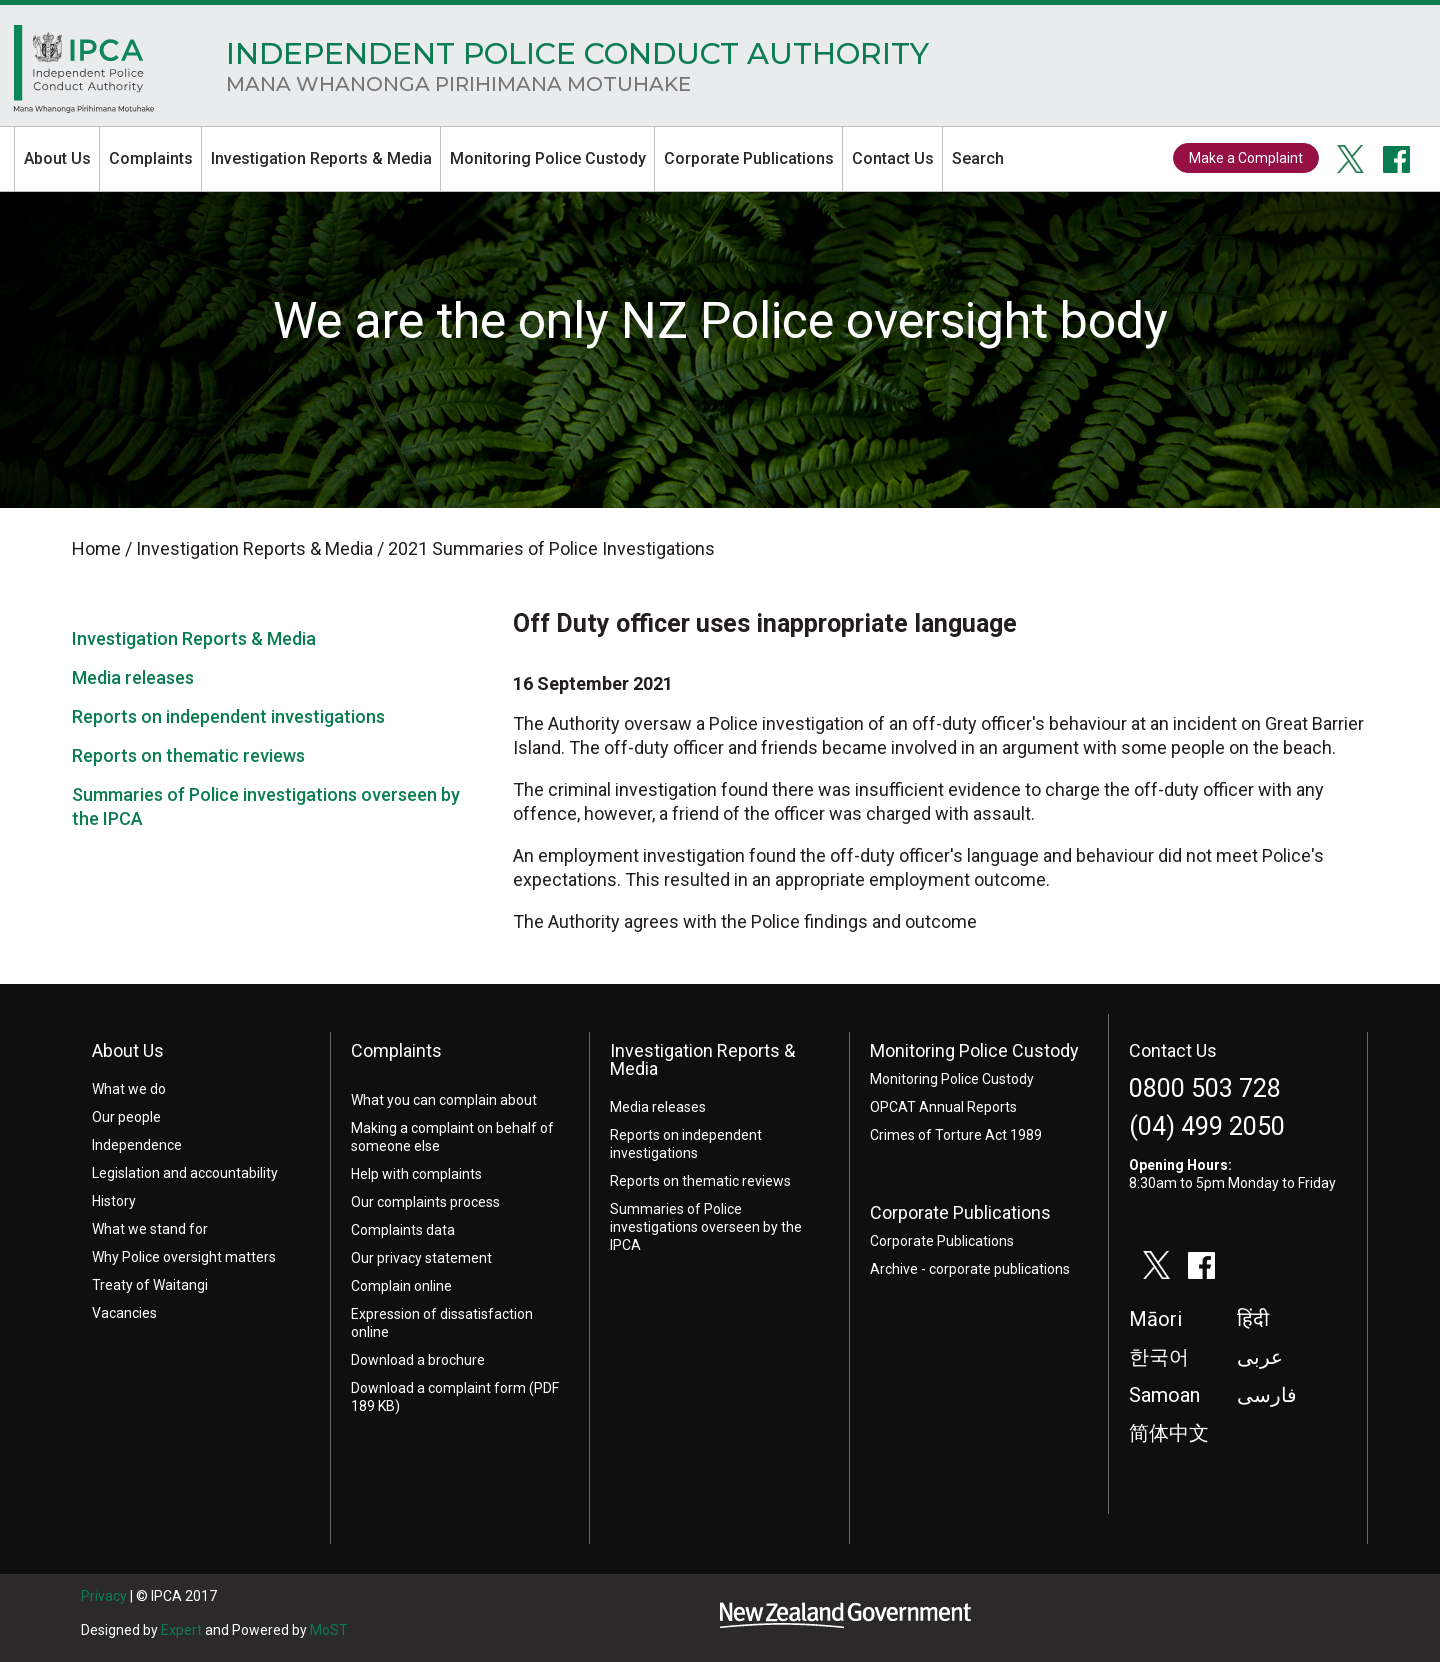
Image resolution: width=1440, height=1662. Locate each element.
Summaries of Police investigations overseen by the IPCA (706, 1227)
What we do (129, 1089)
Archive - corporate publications (970, 1269)
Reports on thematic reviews (188, 755)
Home (84, 74)
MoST (329, 1630)
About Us (57, 158)
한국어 (1159, 1357)
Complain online (401, 1286)
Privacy (104, 1596)
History (114, 1201)
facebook (1397, 159)
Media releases (133, 677)
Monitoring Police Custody (548, 158)
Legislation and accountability (185, 1173)
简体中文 (1169, 1433)
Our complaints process (425, 1202)
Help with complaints (416, 1174)
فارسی (1267, 1395)
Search (978, 158)
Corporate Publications (749, 158)
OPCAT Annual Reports (943, 1107)
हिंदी (1253, 1319)
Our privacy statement (421, 1258)
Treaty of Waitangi (150, 1285)
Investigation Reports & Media (321, 158)
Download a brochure (418, 1360)
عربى (1260, 1357)
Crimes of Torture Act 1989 (956, 1135)
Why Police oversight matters (184, 1257)
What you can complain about (444, 1100)
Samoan (1164, 1395)
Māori (1155, 1319)
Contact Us (893, 158)
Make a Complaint (1246, 158)
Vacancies (124, 1313)
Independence (137, 1145)
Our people (126, 1117)
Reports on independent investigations (228, 716)
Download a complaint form (438, 1388)
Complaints (151, 158)
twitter (1351, 159)
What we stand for (150, 1229)
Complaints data (403, 1230)
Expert (181, 1630)
